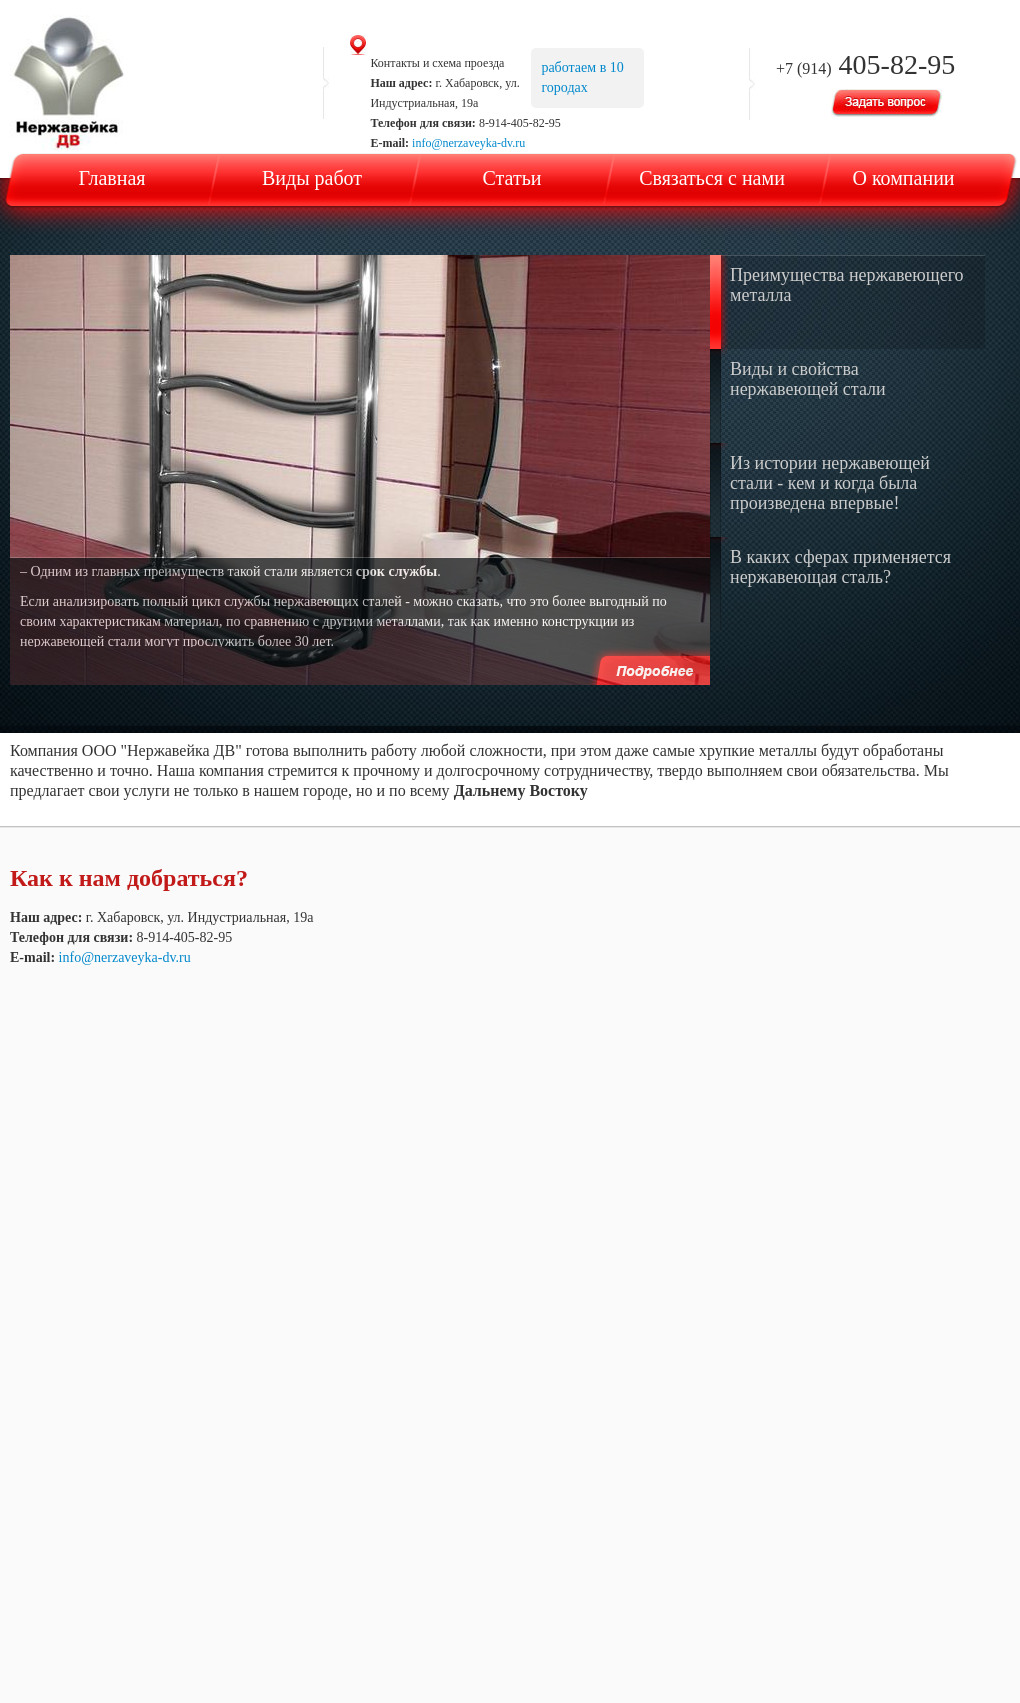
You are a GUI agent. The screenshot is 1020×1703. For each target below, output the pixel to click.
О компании (903, 178)
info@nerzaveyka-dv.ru (468, 143)
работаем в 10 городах (582, 77)
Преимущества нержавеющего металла (847, 285)
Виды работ (312, 178)
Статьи (512, 178)
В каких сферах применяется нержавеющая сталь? (840, 567)
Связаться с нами (712, 178)
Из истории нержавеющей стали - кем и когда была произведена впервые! (830, 483)
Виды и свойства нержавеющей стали (808, 379)
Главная (111, 178)
